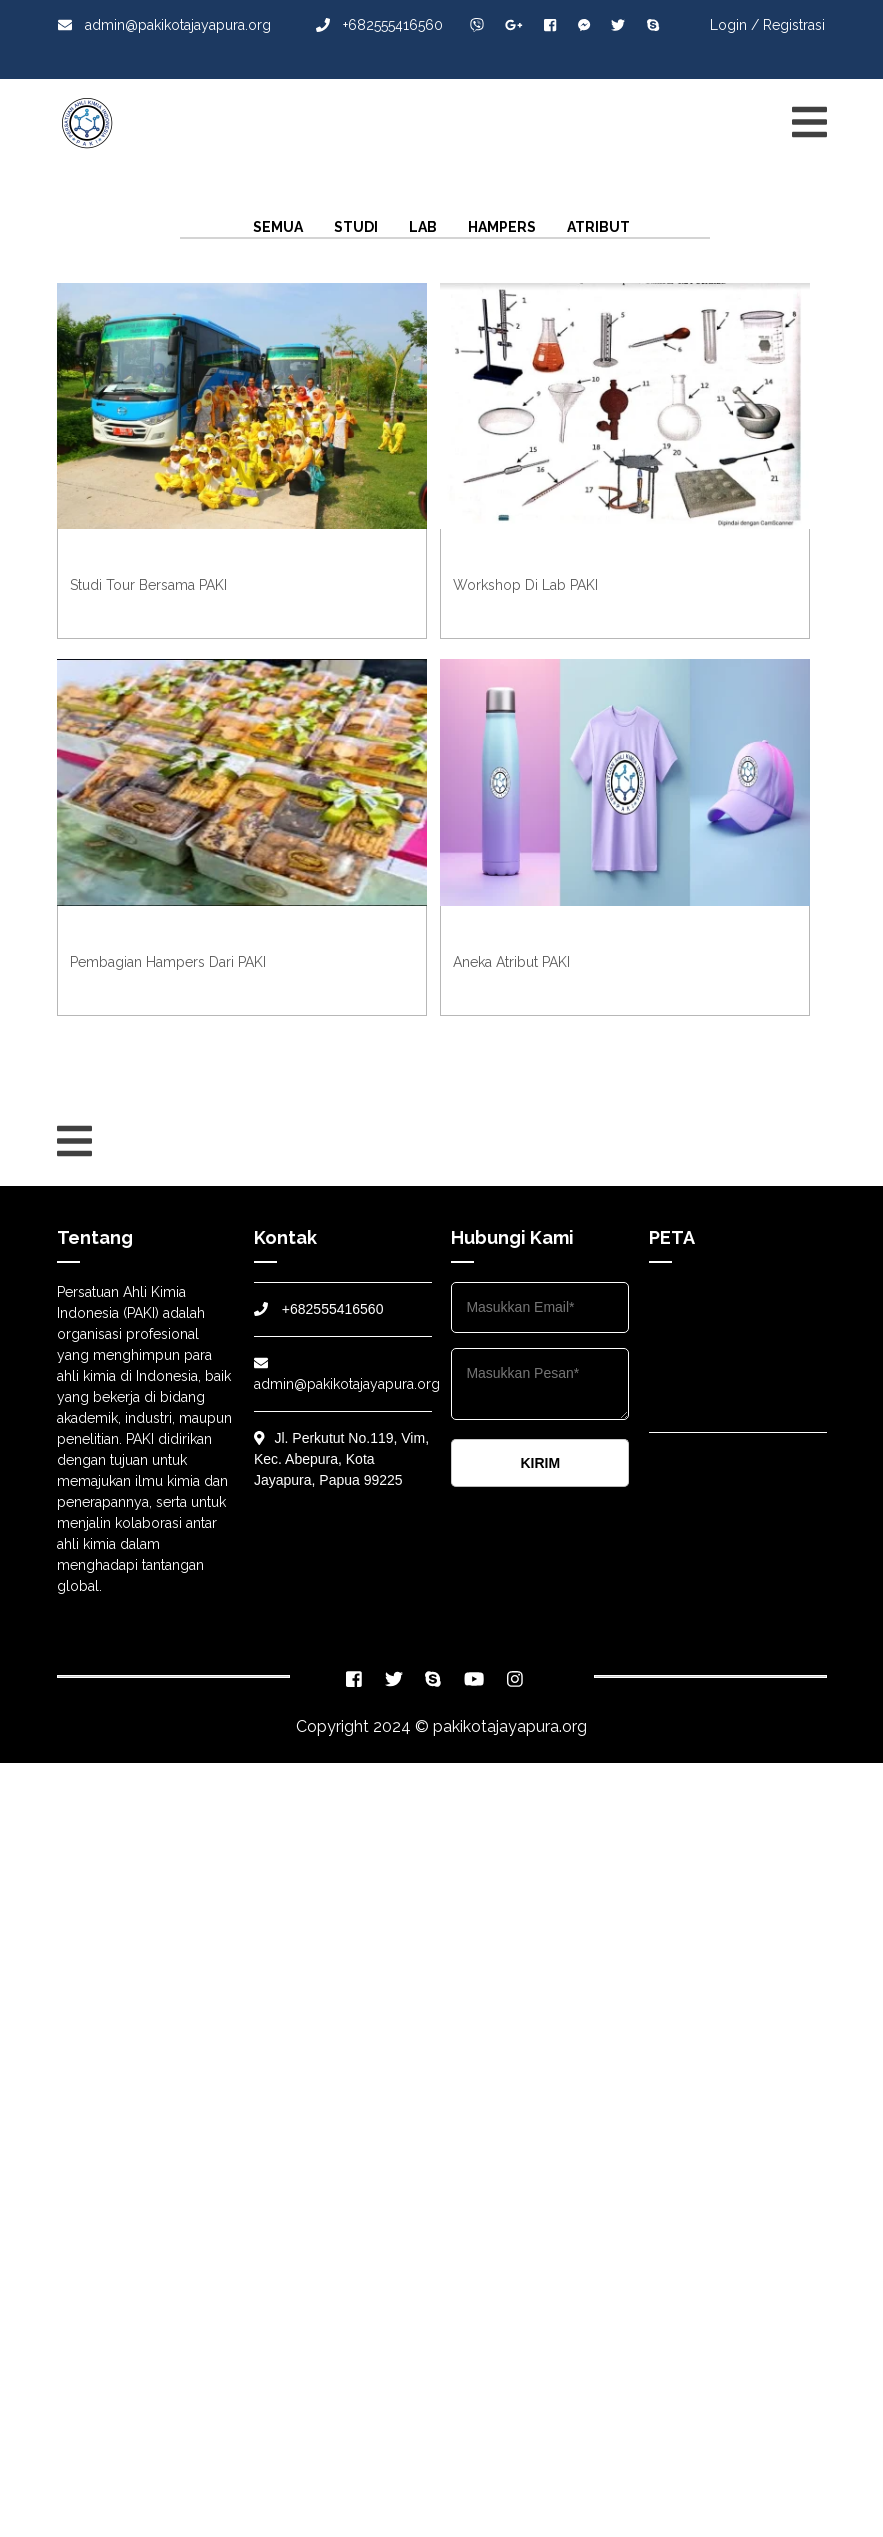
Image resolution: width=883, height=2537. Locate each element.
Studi (356, 227)
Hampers (502, 227)
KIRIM (540, 1463)
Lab (423, 227)
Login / (734, 25)
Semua (278, 227)
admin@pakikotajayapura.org (164, 25)
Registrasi (794, 25)
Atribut (598, 227)
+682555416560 (379, 25)
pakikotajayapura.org (510, 1726)
